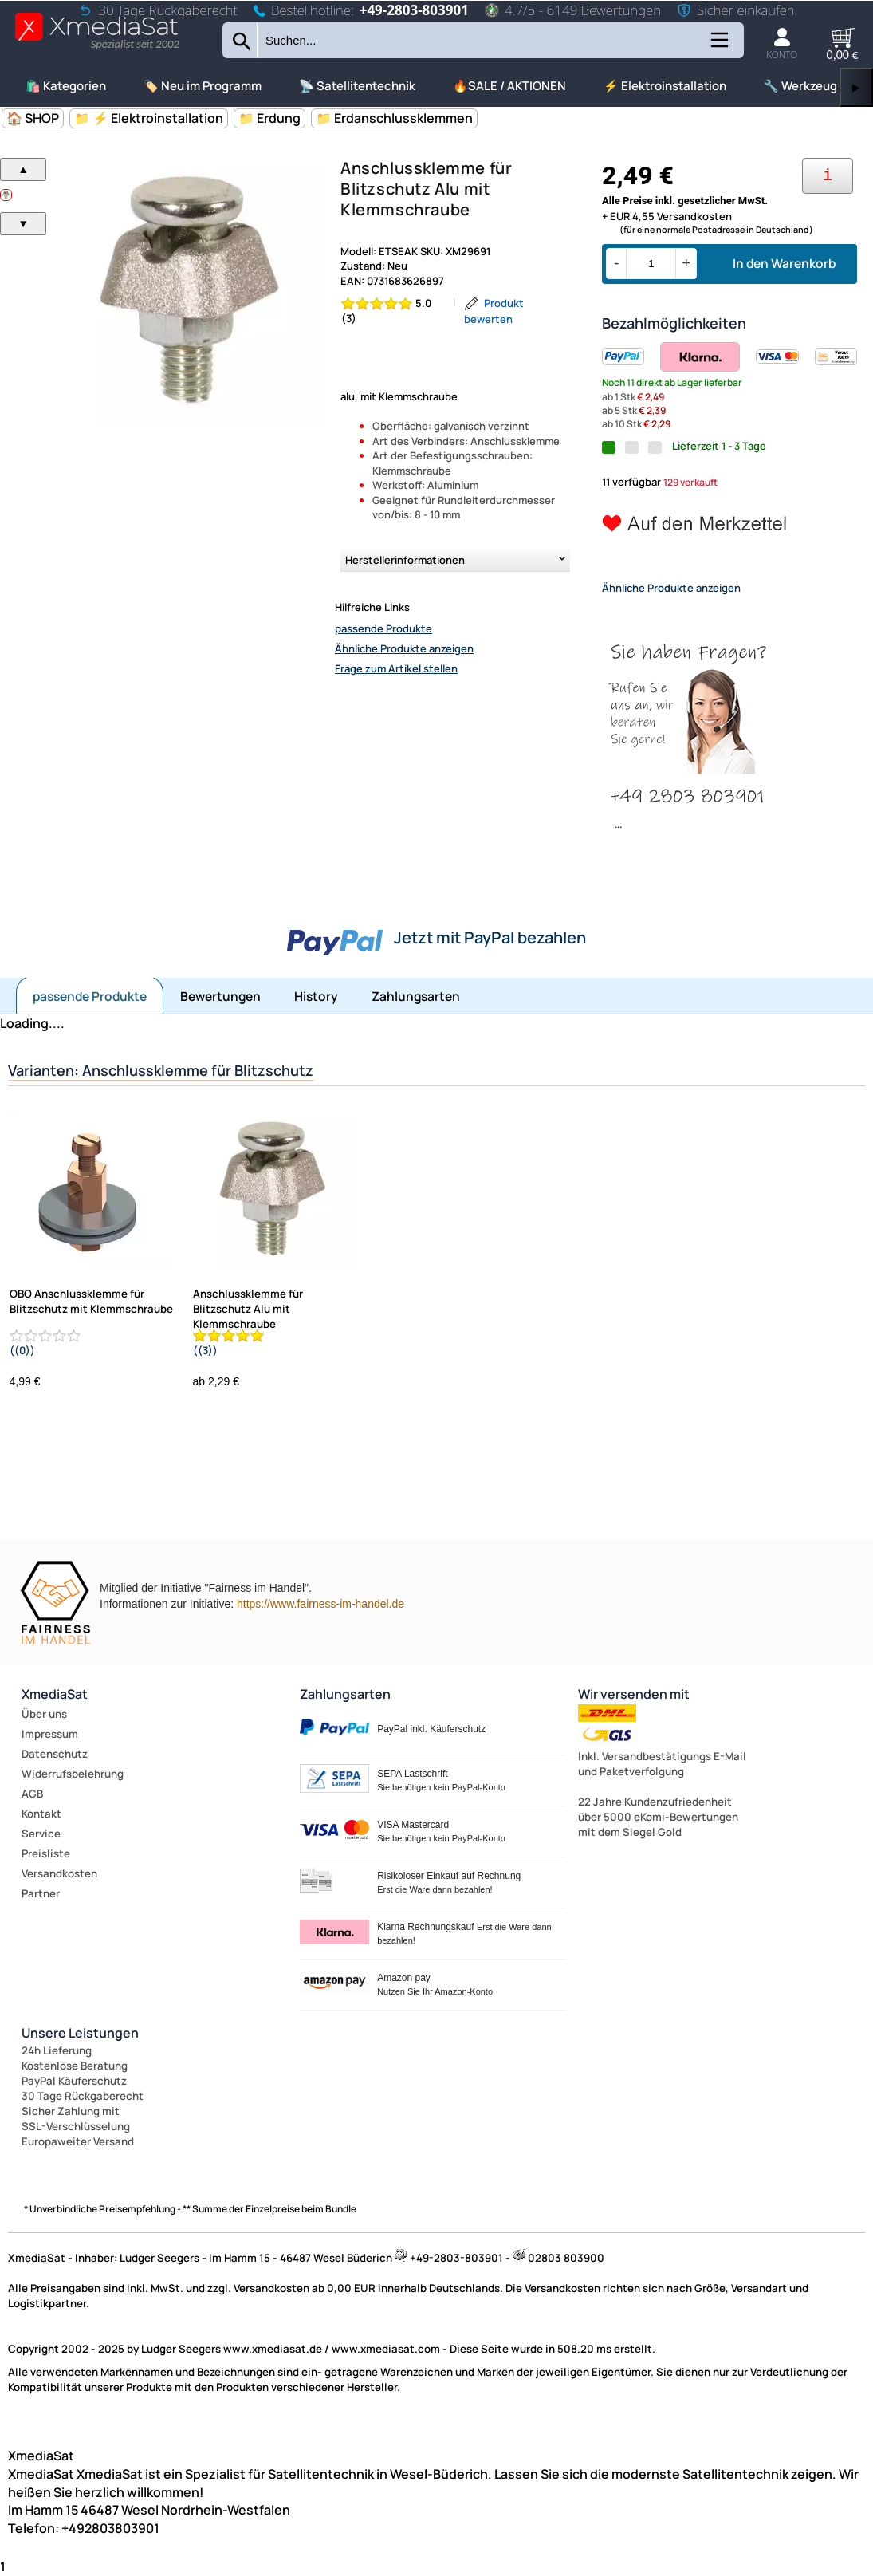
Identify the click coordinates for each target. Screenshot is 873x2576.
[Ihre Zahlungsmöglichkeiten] (827, 176)
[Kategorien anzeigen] (718, 46)
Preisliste (46, 1853)
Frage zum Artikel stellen (396, 668)
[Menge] (651, 263)
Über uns (44, 1714)
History (316, 996)
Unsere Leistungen (80, 2033)
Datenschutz (55, 1754)
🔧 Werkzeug (800, 85)
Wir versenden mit (634, 1694)
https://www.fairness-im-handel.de (320, 1603)
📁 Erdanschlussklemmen (394, 118)
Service (41, 1833)
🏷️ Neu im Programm (203, 85)
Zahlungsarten (416, 996)
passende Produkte (383, 628)
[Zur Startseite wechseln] (97, 48)
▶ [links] (856, 87)
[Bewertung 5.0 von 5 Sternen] (393, 311)
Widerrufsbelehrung (73, 1774)
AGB (32, 1793)
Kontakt (41, 1813)
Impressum (50, 1734)
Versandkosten (59, 1873)
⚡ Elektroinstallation (665, 85)
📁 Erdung (269, 118)
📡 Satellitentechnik (357, 85)
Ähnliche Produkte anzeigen (404, 648)
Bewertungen (220, 996)
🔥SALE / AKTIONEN (509, 85)
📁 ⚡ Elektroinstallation (148, 118)
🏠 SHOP (32, 118)
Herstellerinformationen (405, 560)
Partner (41, 1893)
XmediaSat (55, 1694)
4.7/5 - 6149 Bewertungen (573, 10)
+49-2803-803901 (414, 10)
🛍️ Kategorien (66, 85)
